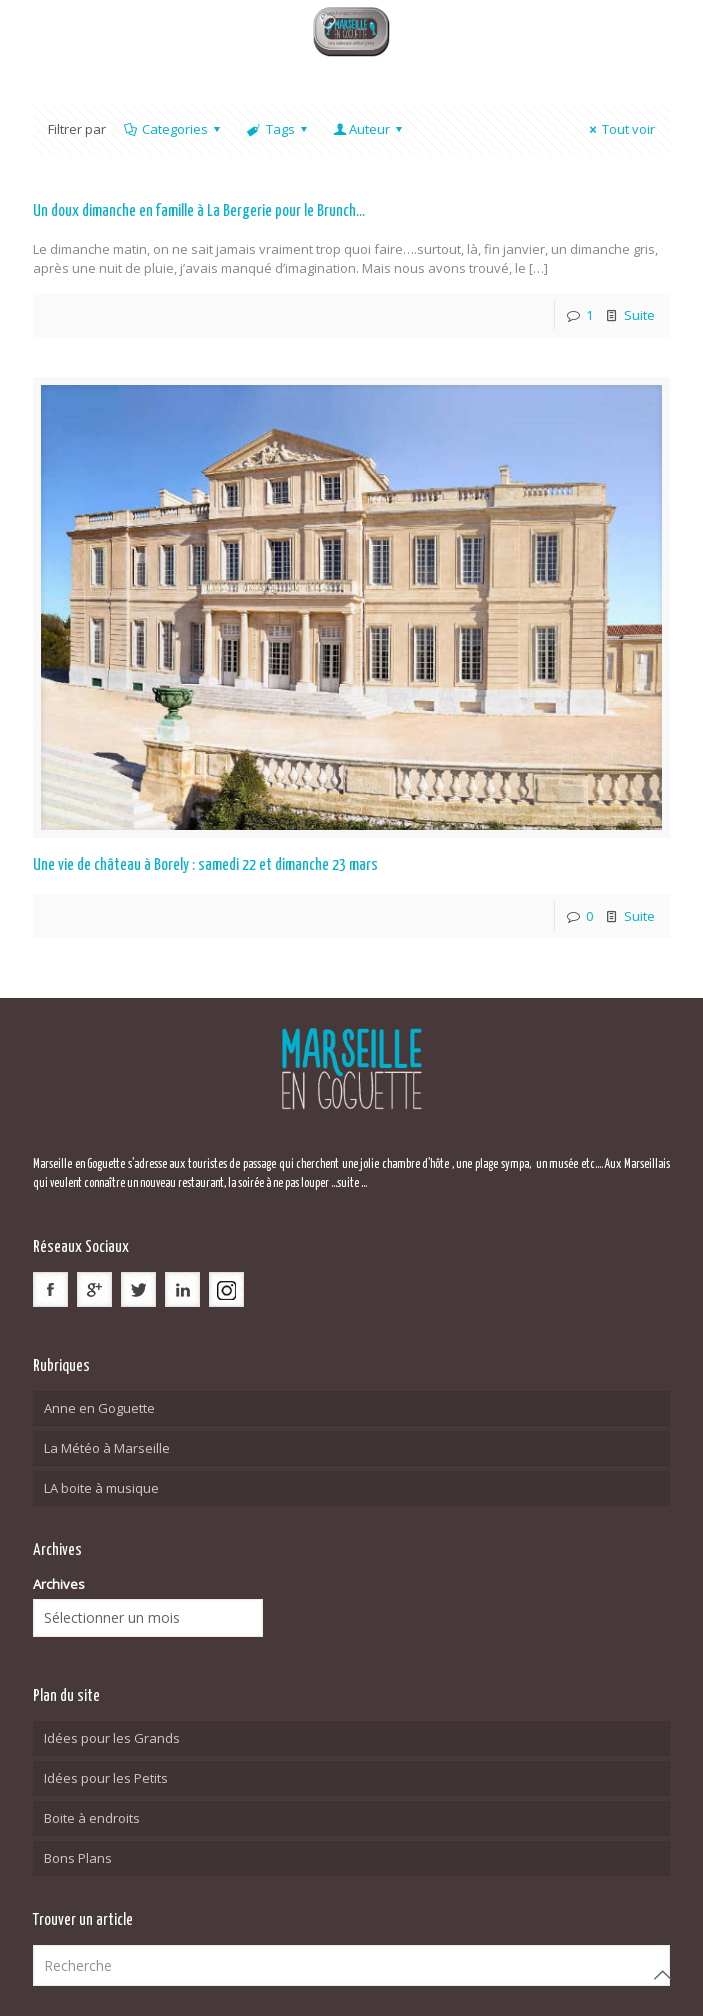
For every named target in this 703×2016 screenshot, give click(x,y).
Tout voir (619, 129)
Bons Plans (78, 1858)
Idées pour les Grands (112, 1738)
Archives (59, 1584)
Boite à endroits (92, 1818)
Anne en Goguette (99, 1408)
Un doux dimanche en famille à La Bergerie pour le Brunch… (199, 211)
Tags (278, 129)
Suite (639, 315)
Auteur (369, 129)
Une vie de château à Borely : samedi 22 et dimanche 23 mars (205, 865)
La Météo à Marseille (107, 1448)
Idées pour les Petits (106, 1778)
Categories (173, 129)
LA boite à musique (101, 1488)
